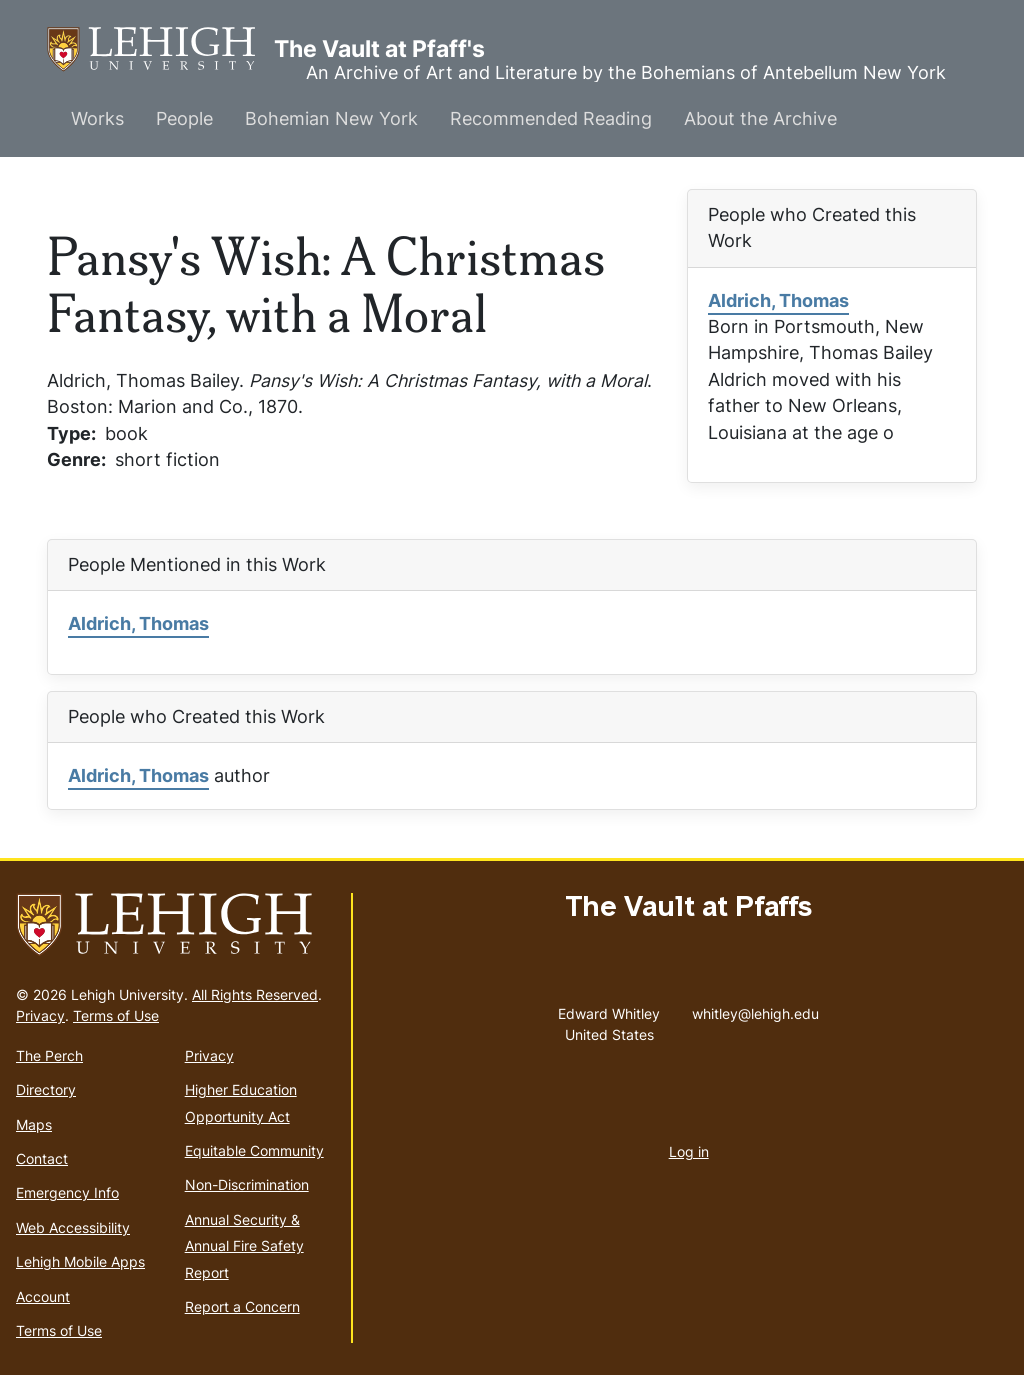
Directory (46, 1089)
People (184, 118)
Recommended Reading (551, 118)
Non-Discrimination (247, 1184)
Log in (689, 1151)
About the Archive (760, 118)
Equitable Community (254, 1150)
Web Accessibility (73, 1227)
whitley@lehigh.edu (755, 1009)
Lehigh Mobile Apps (80, 1261)
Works (97, 118)
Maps (34, 1124)
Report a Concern (242, 1306)
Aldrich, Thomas (778, 300)
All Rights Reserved (255, 994)
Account (43, 1296)
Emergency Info (67, 1192)
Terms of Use (116, 1015)
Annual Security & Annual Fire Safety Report (244, 1246)
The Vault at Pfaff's (160, 49)
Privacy (40, 1015)
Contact (42, 1158)
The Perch (49, 1055)
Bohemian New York (331, 118)
